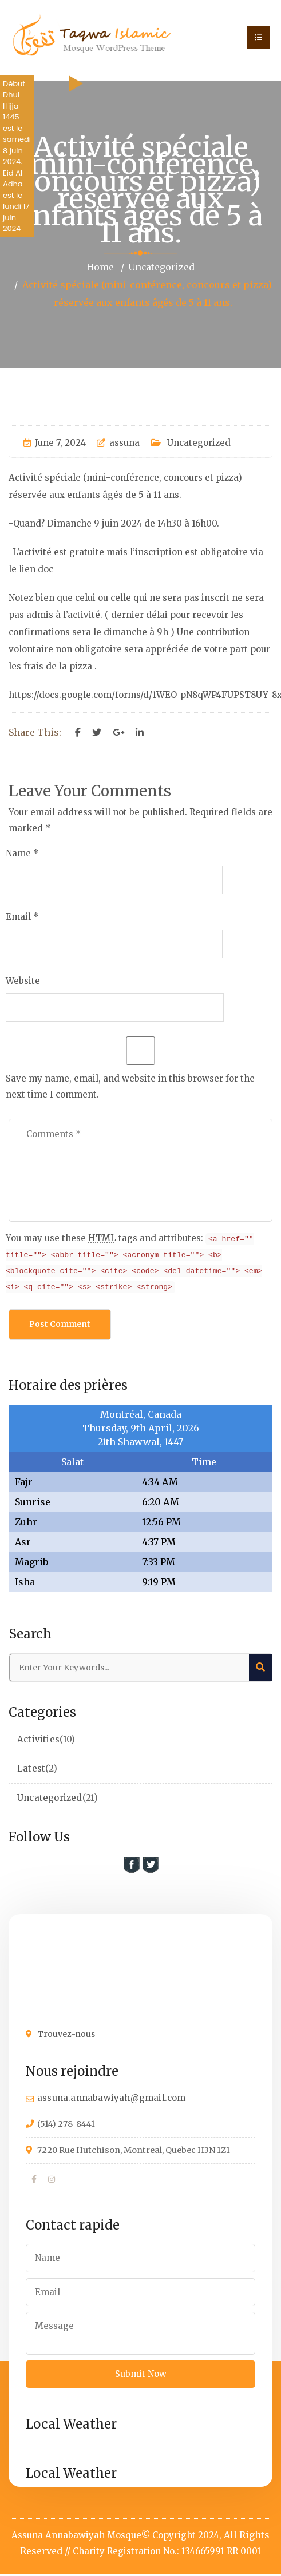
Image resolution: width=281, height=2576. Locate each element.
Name (18, 852)
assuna (118, 441)
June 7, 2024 (54, 441)
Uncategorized (162, 267)
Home (99, 267)
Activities (38, 1739)
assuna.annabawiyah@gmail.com (111, 2098)
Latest (31, 1769)
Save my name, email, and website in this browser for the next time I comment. (130, 1086)
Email (18, 916)
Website (23, 980)
